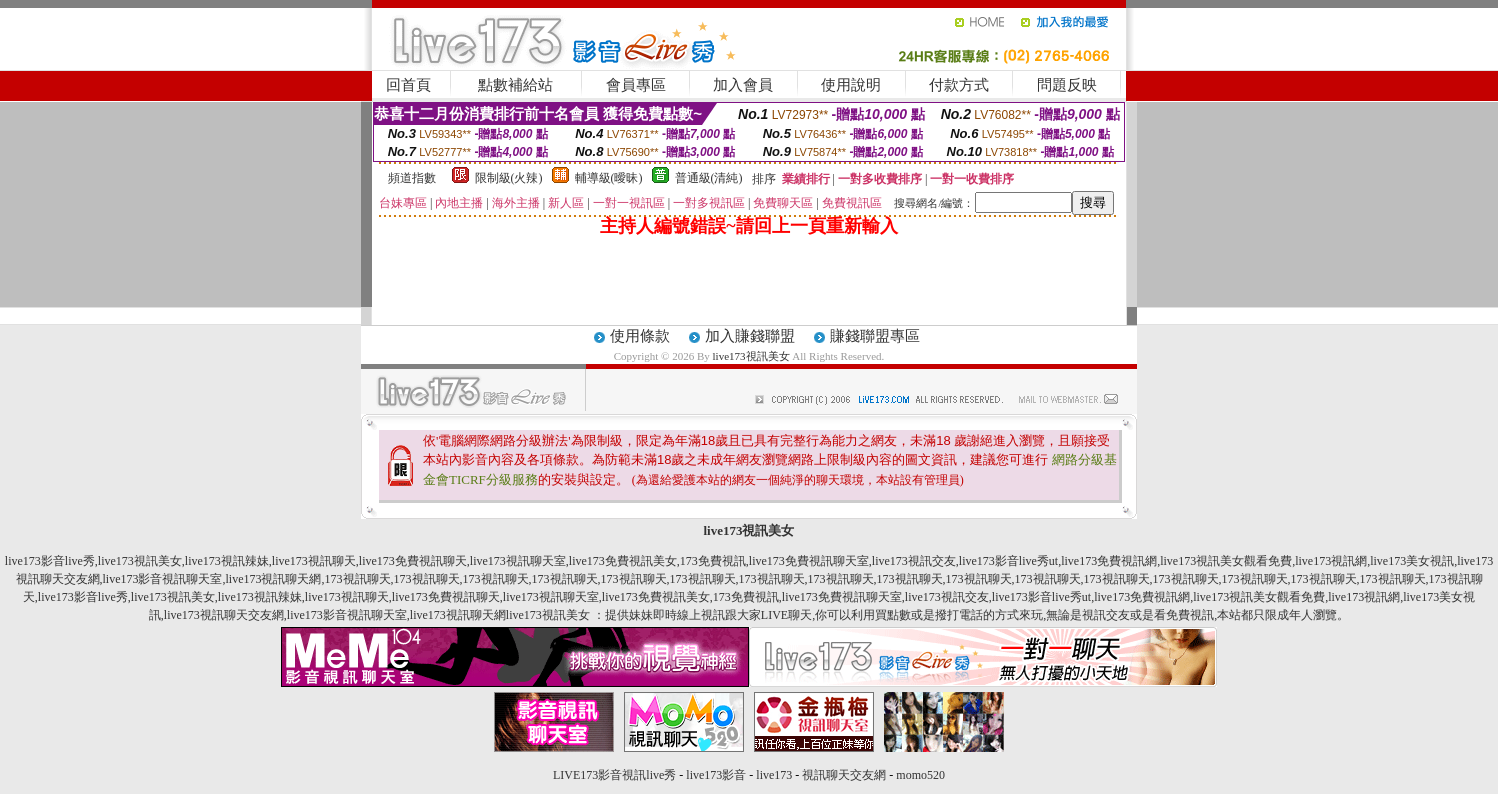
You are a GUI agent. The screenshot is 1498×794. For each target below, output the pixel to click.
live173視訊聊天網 (274, 579)
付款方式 (959, 85)
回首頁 (408, 85)
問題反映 (1067, 85)
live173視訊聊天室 (518, 561)
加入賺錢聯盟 (750, 336)
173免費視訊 (713, 561)
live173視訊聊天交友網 (224, 615)
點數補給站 (515, 85)
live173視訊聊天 (314, 561)
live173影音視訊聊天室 (163, 579)
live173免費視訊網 (1109, 561)
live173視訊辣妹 (227, 561)
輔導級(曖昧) (609, 178)
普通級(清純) (709, 178)
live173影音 (716, 775)
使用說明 (851, 85)
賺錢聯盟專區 (875, 336)
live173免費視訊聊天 (413, 561)
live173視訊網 (1331, 561)
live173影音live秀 (50, 561)
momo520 (920, 775)
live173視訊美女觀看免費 (1226, 561)
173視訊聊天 (358, 579)
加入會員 (743, 85)
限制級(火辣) (509, 178)
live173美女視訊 (1412, 561)
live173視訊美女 (751, 356)
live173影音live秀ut (1008, 561)
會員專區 (636, 85)
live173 (774, 775)
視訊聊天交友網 (844, 775)
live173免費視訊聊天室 (809, 561)
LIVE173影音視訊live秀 (614, 775)
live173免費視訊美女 (623, 561)
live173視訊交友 (914, 561)
